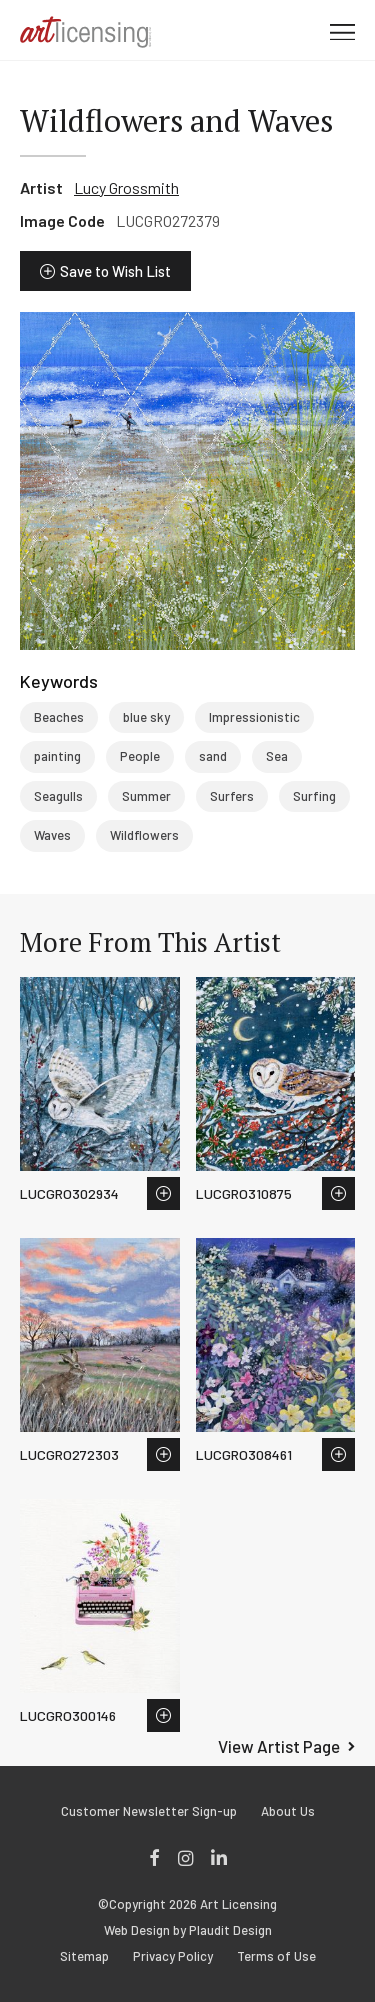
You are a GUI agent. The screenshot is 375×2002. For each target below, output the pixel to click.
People (140, 756)
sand (213, 756)
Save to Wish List (115, 271)
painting (57, 756)
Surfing (314, 796)
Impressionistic (254, 717)
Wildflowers (144, 835)
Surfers (232, 796)
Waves (52, 835)
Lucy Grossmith (126, 187)
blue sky (146, 717)
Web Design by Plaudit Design (188, 1930)
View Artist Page (279, 1746)
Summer (146, 796)
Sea (277, 756)
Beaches (59, 717)
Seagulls (58, 796)
